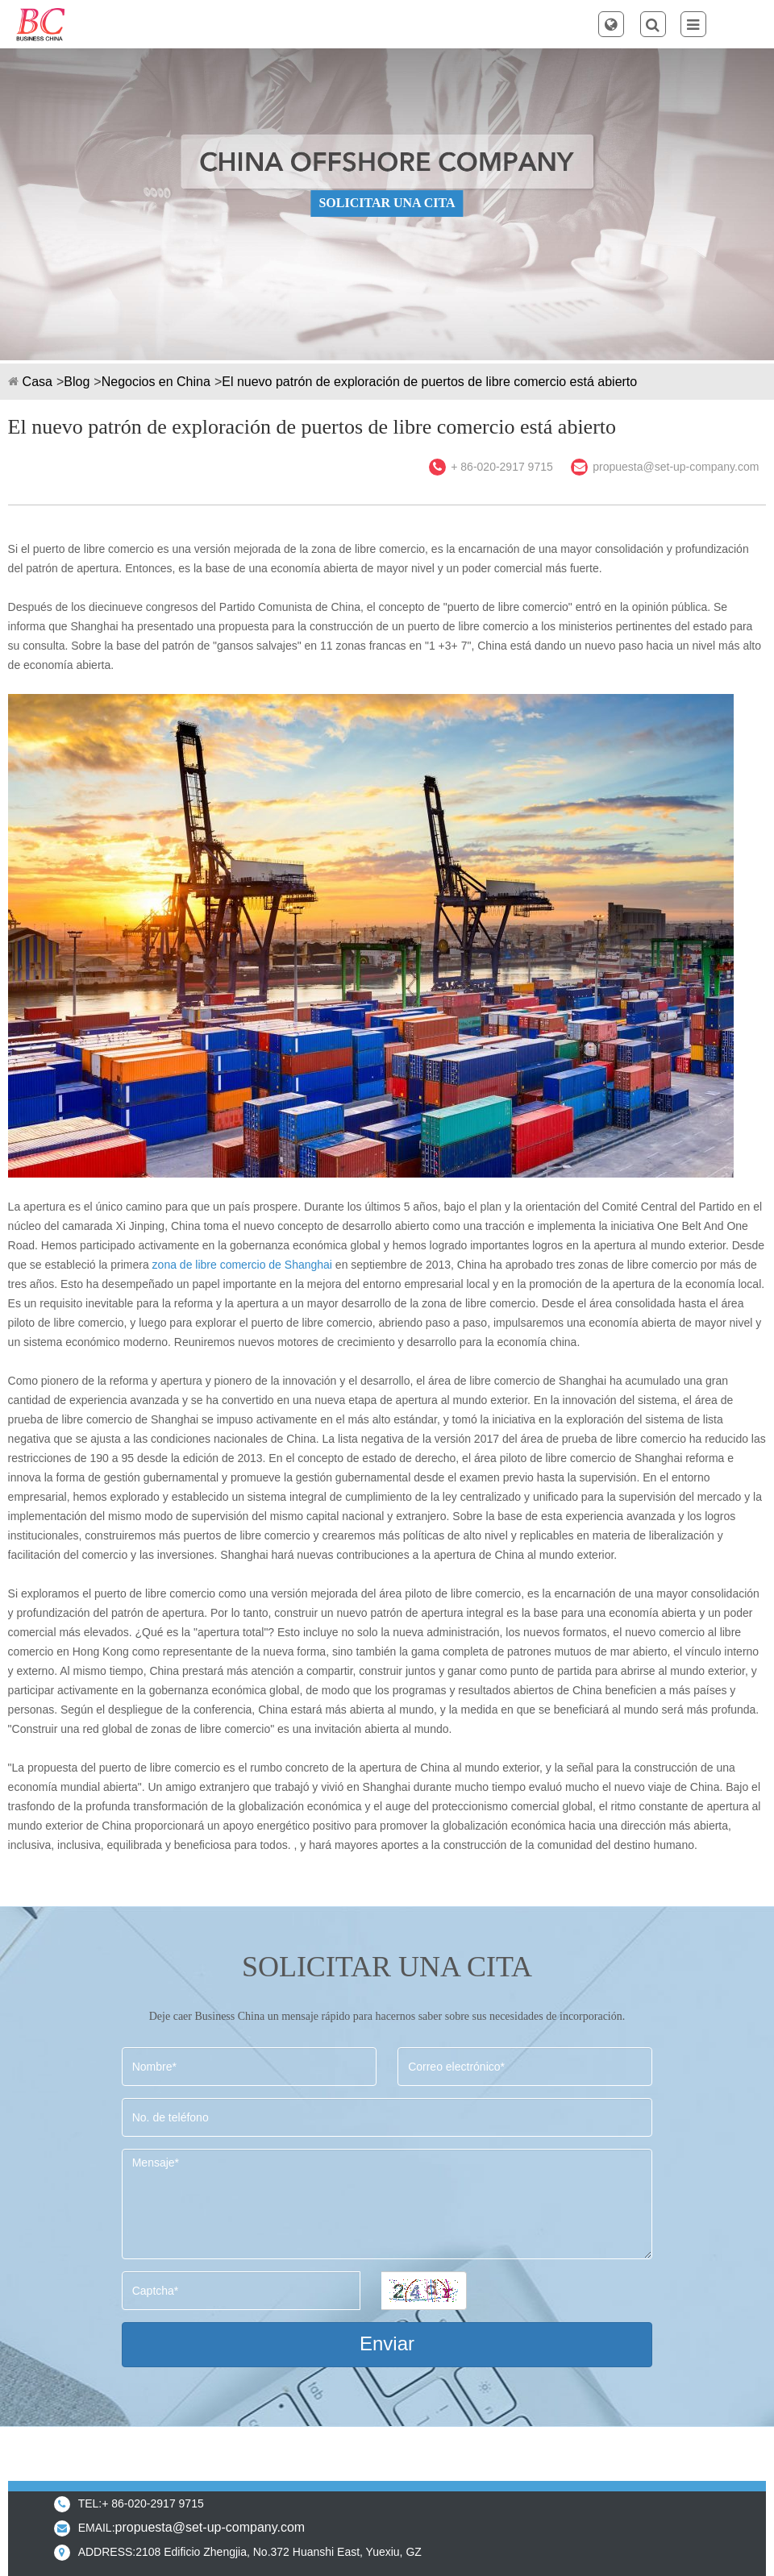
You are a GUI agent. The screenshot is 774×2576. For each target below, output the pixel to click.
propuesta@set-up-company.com (676, 466)
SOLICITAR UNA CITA (386, 203)
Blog (76, 381)
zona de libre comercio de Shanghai (242, 1264)
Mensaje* (387, 2204)
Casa (37, 381)
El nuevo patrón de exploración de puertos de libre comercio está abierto (429, 381)
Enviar (387, 2343)
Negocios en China (156, 381)
